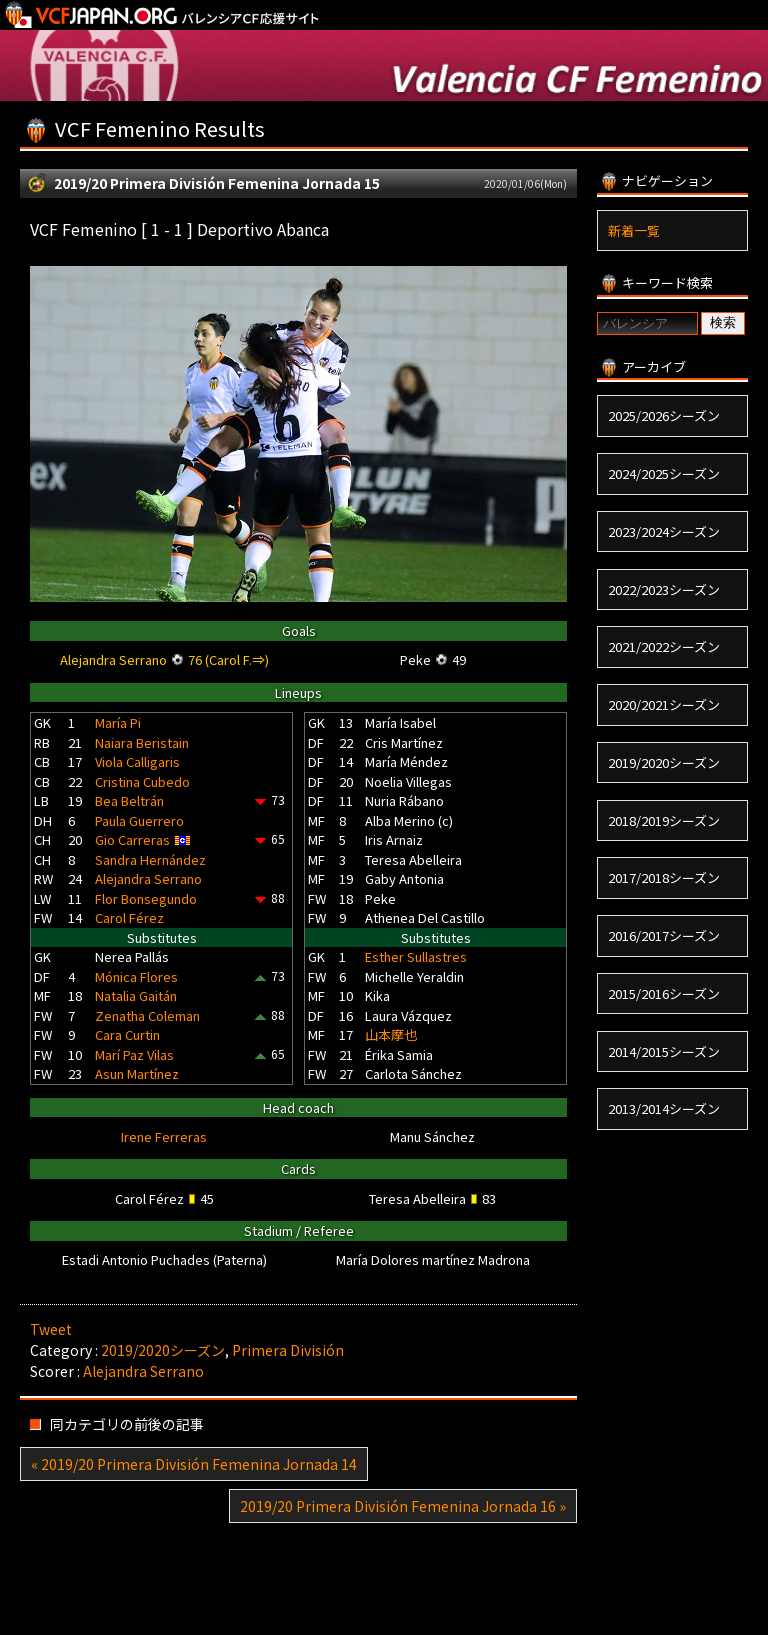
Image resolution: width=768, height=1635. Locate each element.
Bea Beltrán (129, 800)
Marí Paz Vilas (134, 1054)
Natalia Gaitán (136, 995)
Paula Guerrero (139, 820)
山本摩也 (391, 1034)
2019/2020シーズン (163, 1350)
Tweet (51, 1329)
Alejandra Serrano (148, 878)
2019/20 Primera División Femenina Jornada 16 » (403, 1506)
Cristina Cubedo (142, 781)
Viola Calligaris (137, 761)
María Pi (118, 722)
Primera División (288, 1350)
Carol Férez (129, 917)
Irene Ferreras (164, 1136)
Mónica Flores (136, 976)
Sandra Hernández (150, 859)
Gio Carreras (132, 839)
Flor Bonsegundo (146, 898)
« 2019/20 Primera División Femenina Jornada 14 (194, 1464)
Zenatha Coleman (147, 1015)
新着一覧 (634, 230)
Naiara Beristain (142, 742)
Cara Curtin (127, 1034)
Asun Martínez (137, 1073)
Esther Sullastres (416, 956)
